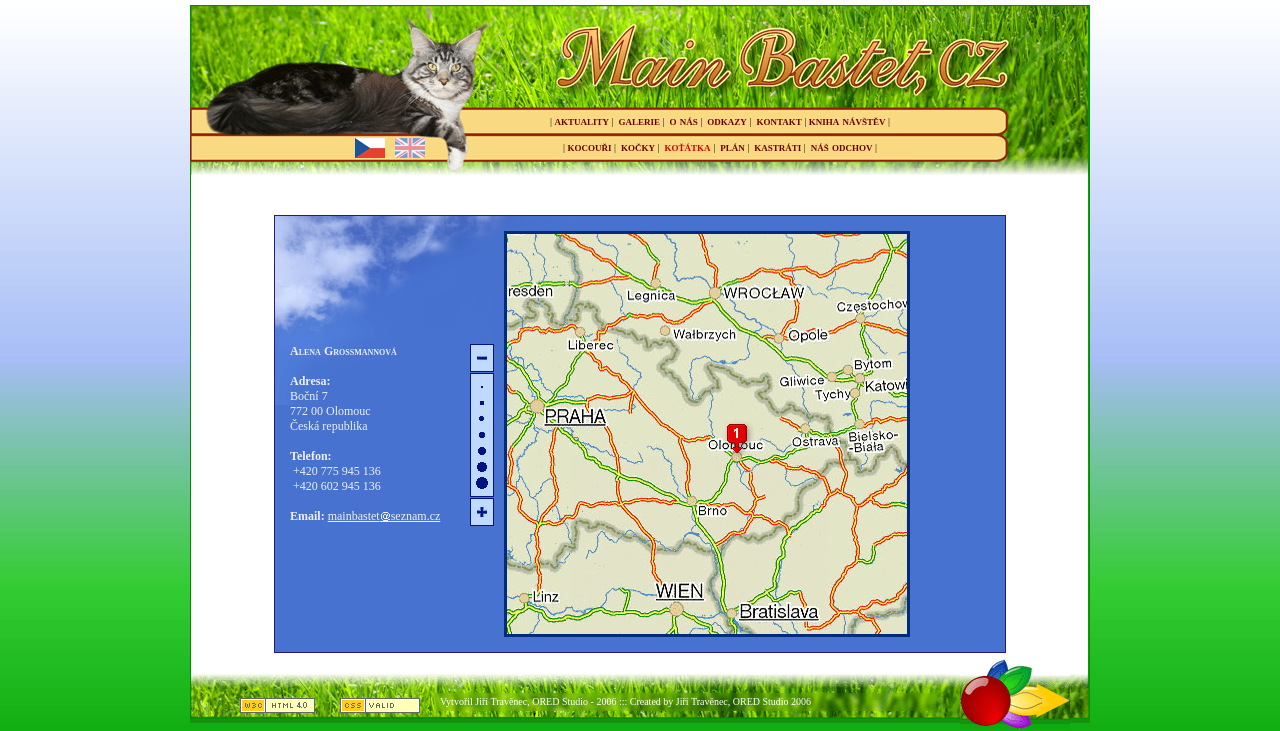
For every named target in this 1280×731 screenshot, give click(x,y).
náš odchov (842, 146)
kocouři (590, 146)
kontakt (778, 120)
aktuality (582, 120)
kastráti (777, 146)
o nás (684, 120)
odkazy (727, 120)
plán (732, 146)
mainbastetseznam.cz (384, 516)
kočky (638, 146)
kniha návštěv (847, 120)
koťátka (688, 146)
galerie (640, 120)
